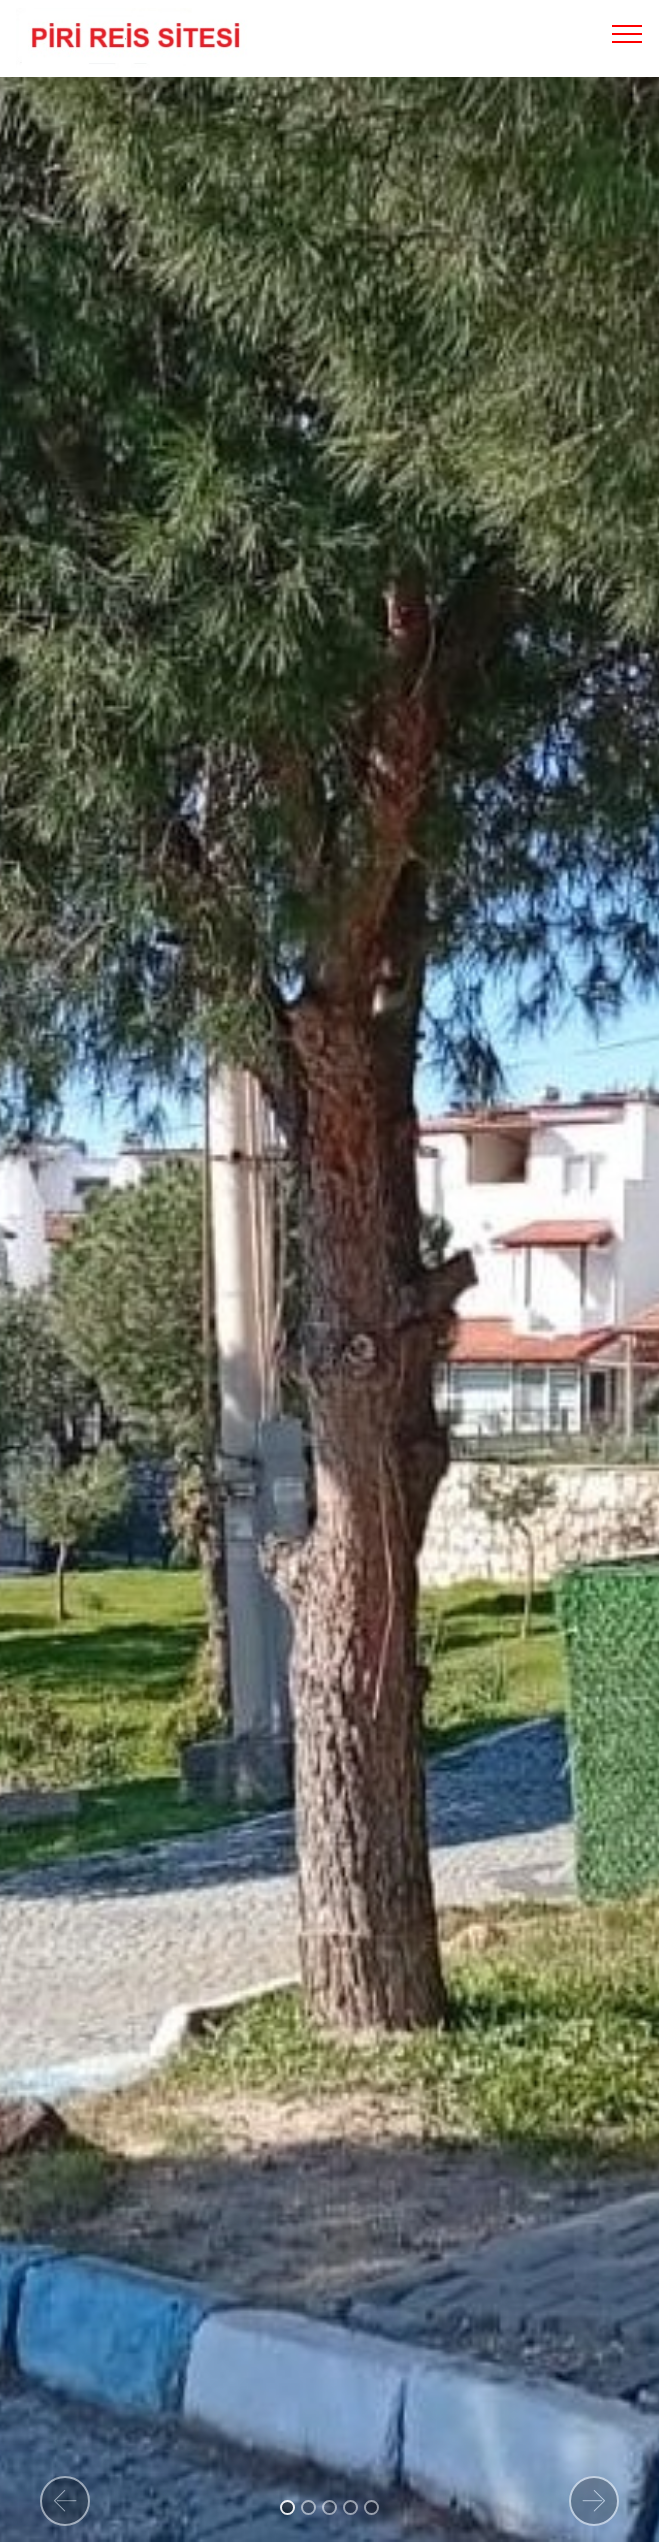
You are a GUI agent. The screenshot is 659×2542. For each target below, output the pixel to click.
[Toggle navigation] (627, 33)
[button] (65, 2501)
